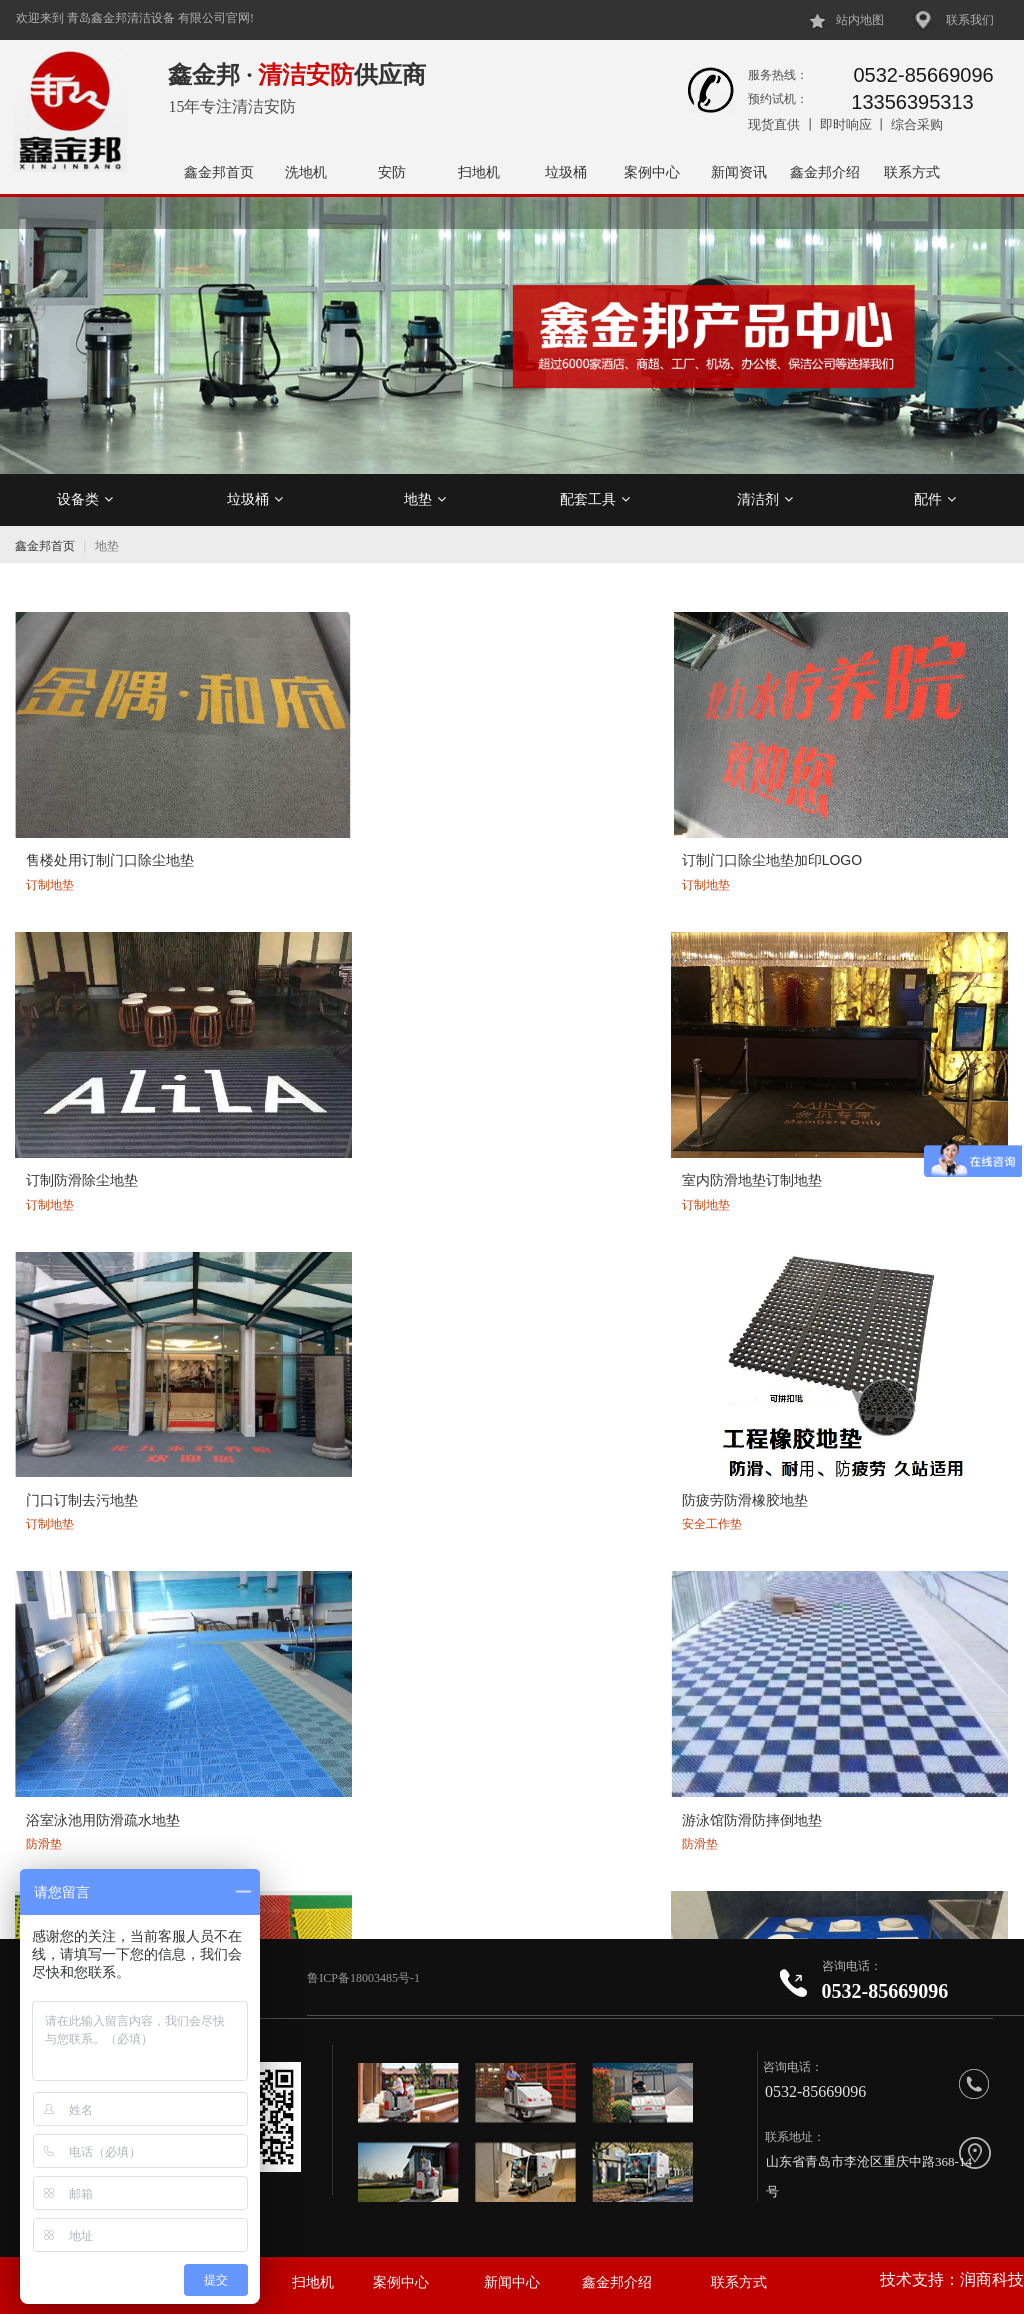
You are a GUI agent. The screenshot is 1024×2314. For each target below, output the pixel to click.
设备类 (85, 499)
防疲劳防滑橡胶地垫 (337, 1039)
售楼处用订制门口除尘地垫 (107, 797)
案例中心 (652, 172)
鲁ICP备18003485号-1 (365, 1978)
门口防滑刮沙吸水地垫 (846, 1280)
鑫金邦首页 (219, 172)
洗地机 (306, 172)
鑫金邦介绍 (825, 172)
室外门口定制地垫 (330, 1521)
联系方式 (912, 172)
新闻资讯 (739, 172)
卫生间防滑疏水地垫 (337, 1280)
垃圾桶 (566, 172)
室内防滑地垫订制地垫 (846, 797)
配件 (935, 499)
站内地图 (860, 20)
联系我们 (970, 20)
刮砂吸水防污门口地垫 (595, 1521)
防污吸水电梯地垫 (79, 1763)
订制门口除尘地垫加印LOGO (364, 797)
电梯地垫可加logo (329, 1763)
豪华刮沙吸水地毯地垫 (846, 1763)
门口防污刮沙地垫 (832, 1521)
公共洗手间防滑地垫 (588, 1280)
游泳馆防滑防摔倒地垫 (846, 1039)
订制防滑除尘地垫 (581, 797)
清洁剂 (765, 499)
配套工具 (595, 499)
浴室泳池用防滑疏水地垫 (602, 1039)
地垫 (425, 499)
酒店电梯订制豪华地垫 (595, 1763)
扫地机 (479, 172)
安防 (392, 172)
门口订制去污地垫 (79, 1039)
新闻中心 (512, 2282)
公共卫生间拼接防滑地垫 (100, 1280)
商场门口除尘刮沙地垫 (93, 1521)
